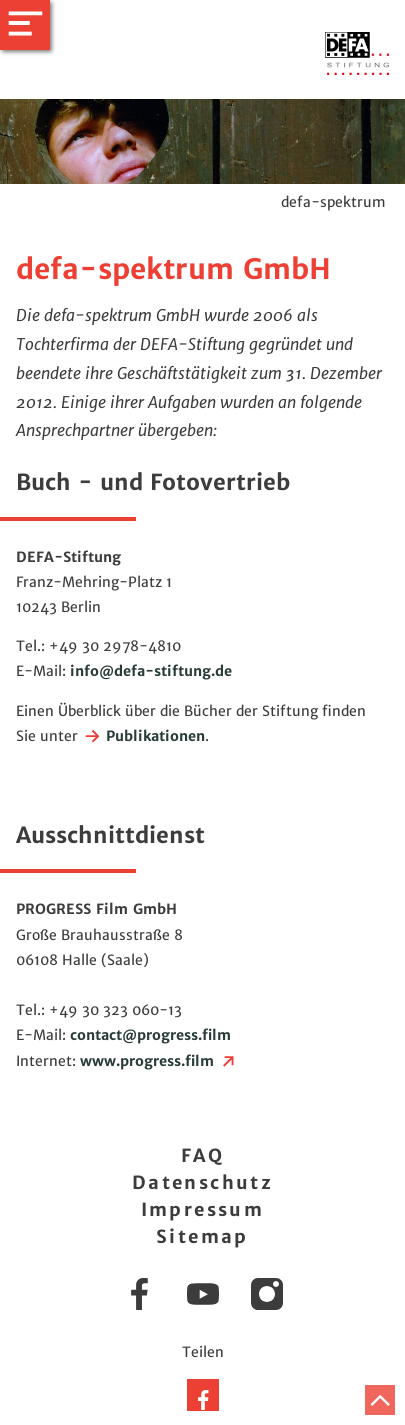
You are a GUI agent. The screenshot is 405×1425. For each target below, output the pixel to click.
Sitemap (202, 1236)
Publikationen (143, 736)
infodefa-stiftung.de (151, 671)
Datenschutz (202, 1182)
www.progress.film (159, 1061)
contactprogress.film (150, 1035)
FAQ (202, 1155)
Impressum (203, 1209)
